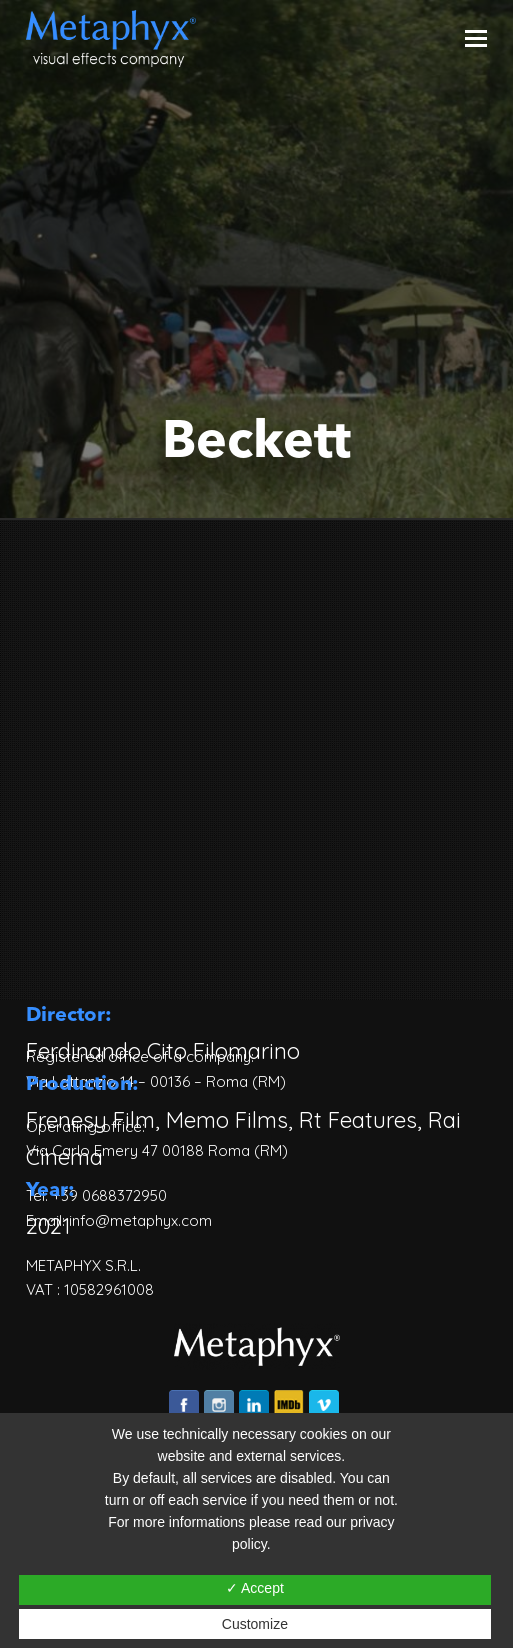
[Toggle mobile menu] (476, 38)
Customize (255, 1624)
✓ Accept (255, 1588)
